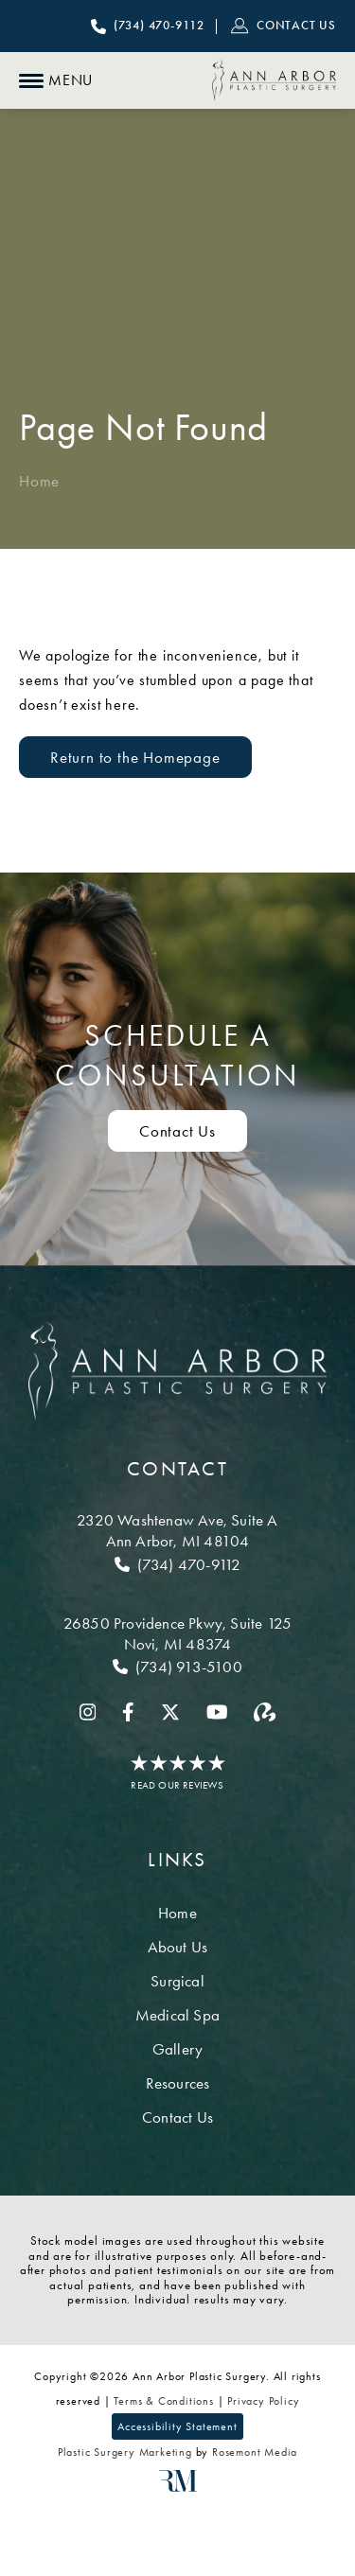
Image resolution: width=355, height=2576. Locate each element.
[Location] (177, 1530)
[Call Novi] (177, 1666)
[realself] (264, 1712)
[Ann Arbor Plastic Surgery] (274, 80)
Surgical (177, 1980)
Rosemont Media (254, 2452)
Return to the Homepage (135, 757)
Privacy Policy (263, 2401)
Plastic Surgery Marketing (125, 2452)
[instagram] (88, 1712)
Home (39, 480)
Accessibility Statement (177, 2426)
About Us (178, 1946)
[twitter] (170, 1712)
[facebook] (128, 1712)
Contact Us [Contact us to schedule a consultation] (177, 1130)
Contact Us (177, 2117)
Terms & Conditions (163, 2401)
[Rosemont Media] (178, 2488)
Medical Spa (177, 2014)
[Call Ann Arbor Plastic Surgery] (147, 26)
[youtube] (217, 1712)
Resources (178, 2082)
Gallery (177, 2048)
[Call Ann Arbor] (177, 1564)
